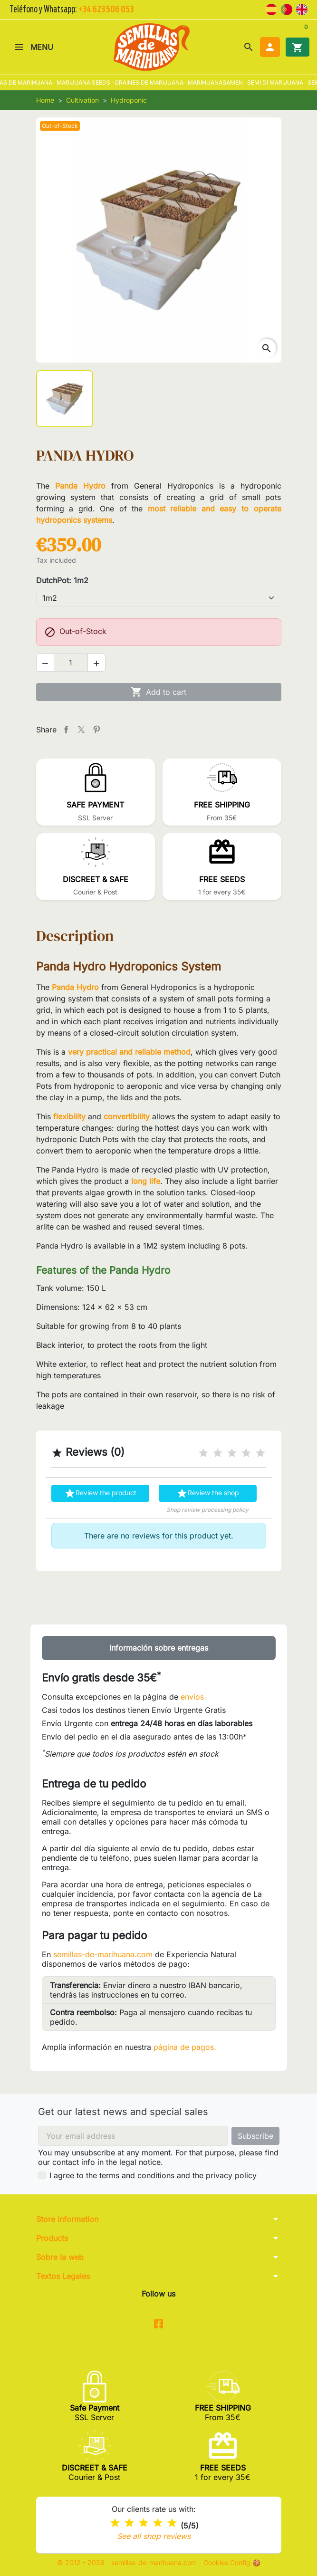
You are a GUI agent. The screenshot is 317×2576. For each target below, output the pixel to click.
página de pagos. (185, 2047)
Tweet (81, 729)
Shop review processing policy (207, 1509)
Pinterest (96, 729)
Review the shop (207, 1493)
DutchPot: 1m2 (62, 580)
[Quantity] (71, 663)
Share (66, 729)
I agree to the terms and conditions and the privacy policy (153, 2175)
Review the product (100, 1493)
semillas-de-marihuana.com (103, 1954)
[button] (248, 47)
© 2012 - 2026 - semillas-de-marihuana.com (128, 2562)
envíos (192, 1696)
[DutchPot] (158, 598)
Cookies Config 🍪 (231, 2562)
